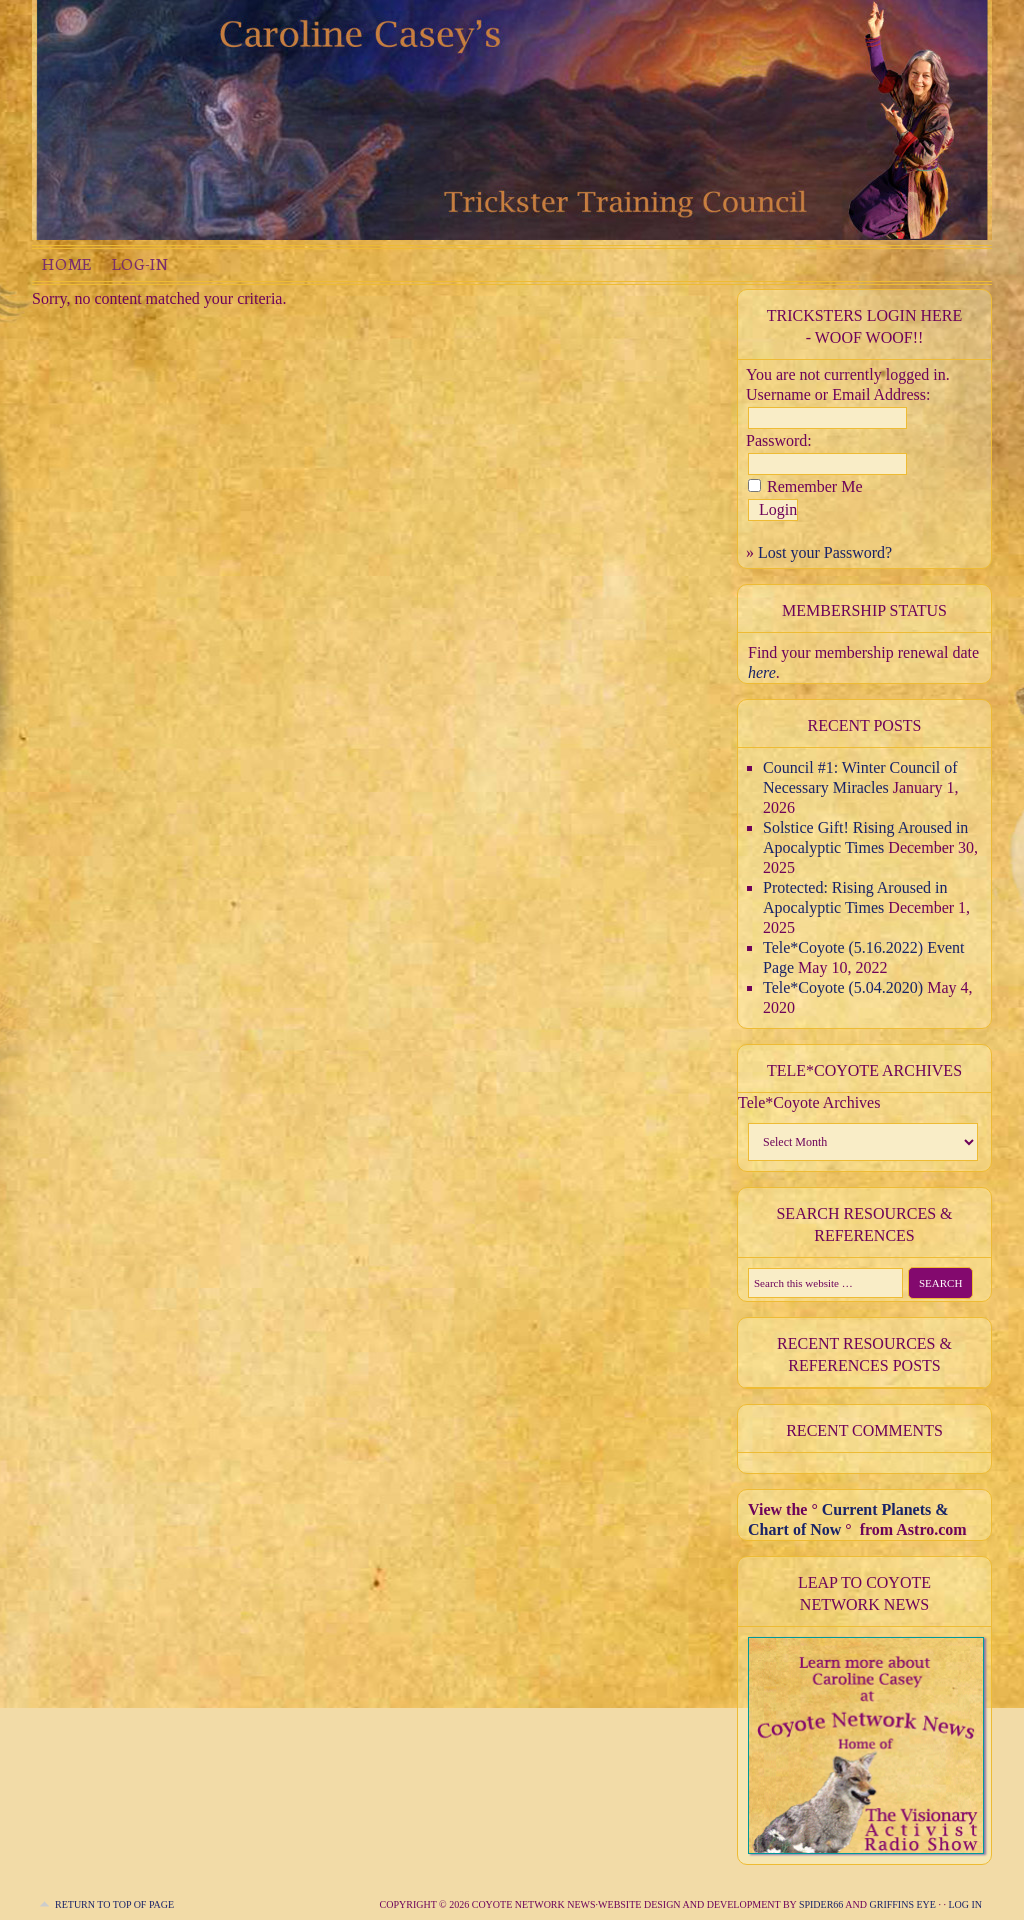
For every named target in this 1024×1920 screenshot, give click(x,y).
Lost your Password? (825, 552)
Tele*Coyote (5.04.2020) (843, 987)
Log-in (140, 263)
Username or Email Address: (838, 394)
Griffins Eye (903, 1904)
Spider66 (821, 1904)
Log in (965, 1904)
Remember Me (815, 486)
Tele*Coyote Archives (809, 1102)
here (762, 672)
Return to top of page (114, 1904)
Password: (779, 440)
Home (67, 263)
